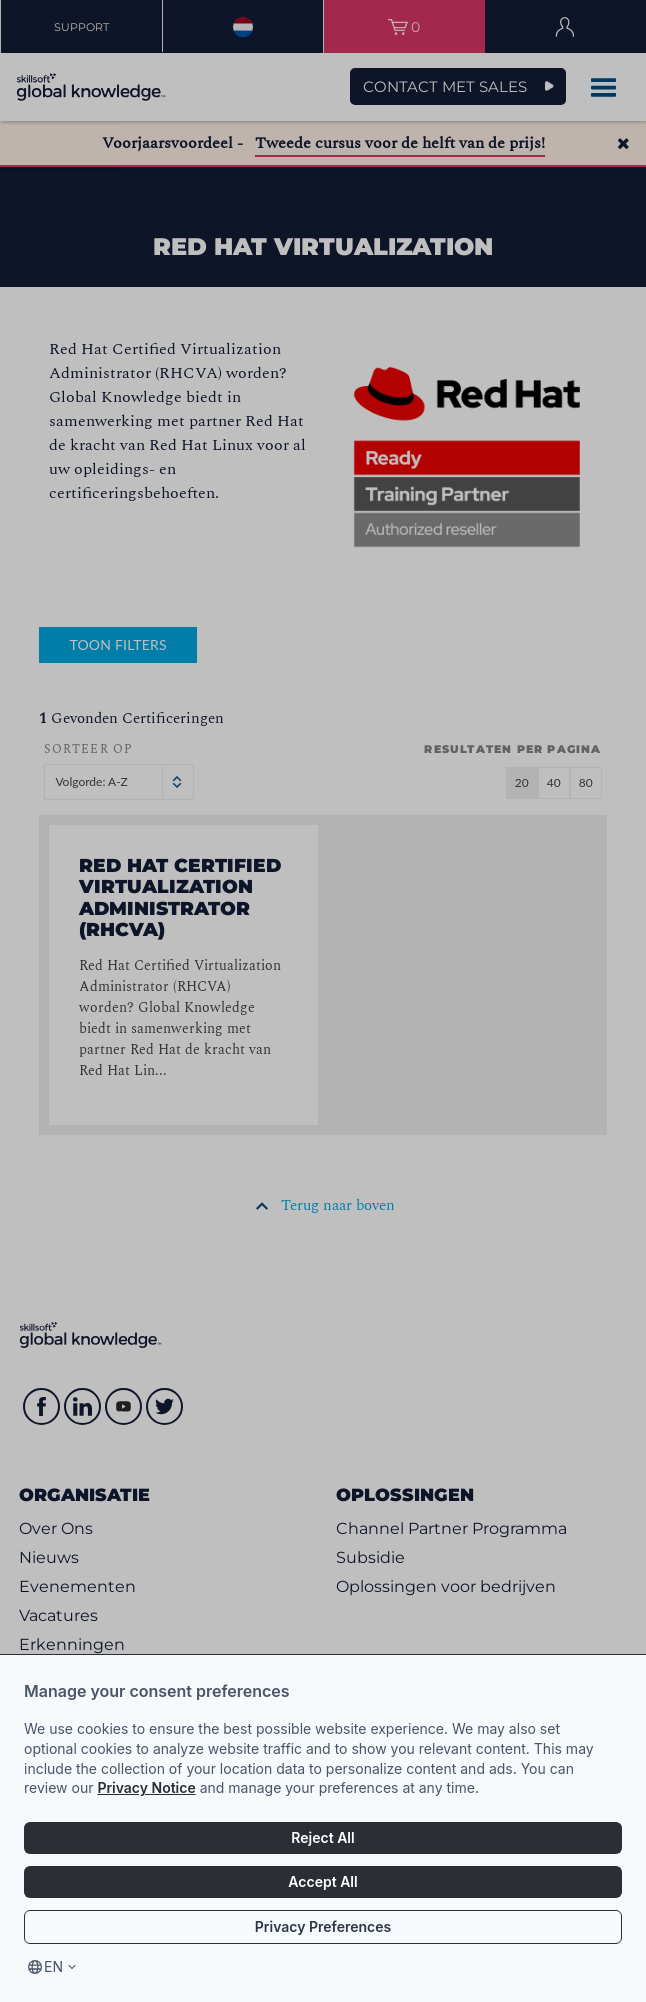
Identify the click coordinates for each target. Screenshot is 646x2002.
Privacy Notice (146, 1787)
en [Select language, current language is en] (53, 1966)
